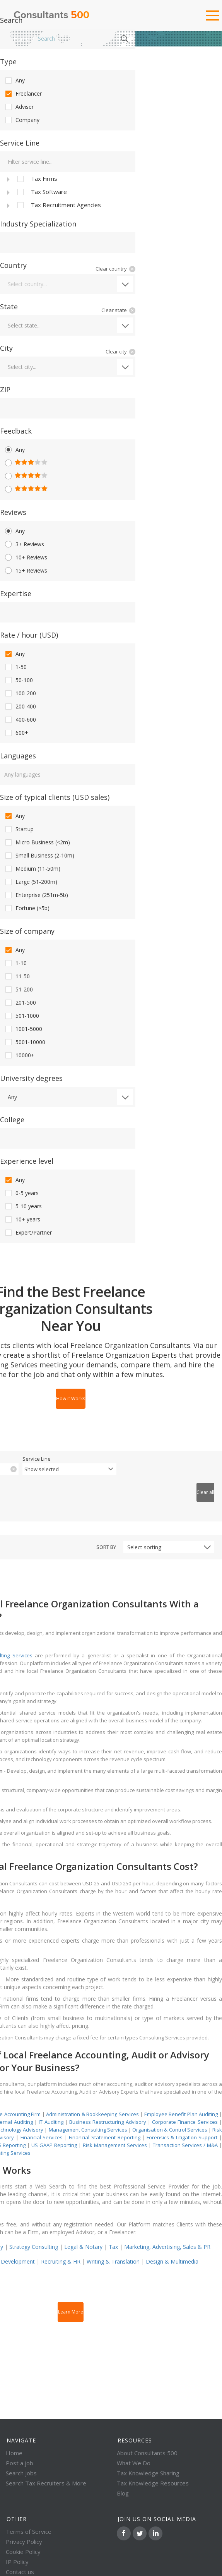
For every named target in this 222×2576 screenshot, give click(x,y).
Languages (18, 755)
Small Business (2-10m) (39, 855)
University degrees (31, 1078)
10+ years (22, 1219)
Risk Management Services (115, 2145)
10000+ (19, 1055)
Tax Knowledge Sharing (148, 2473)
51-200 (18, 989)
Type (8, 61)
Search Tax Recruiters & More (46, 2483)
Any (14, 80)
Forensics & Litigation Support (182, 2137)
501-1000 (21, 1015)
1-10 (15, 963)
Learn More (70, 2311)
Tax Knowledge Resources (153, 2483)
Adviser (19, 106)
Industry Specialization (38, 223)
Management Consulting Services (88, 2129)
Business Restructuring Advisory (107, 2121)
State (9, 306)
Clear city (116, 351)
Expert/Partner (28, 1232)
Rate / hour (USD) (29, 635)
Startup (19, 829)
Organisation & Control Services (169, 2129)
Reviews (13, 512)
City (6, 348)
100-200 (20, 693)
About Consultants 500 (147, 2453)
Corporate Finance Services (185, 2121)
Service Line (19, 142)
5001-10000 (24, 1042)
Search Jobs (21, 2473)
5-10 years (23, 1206)
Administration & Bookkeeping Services (92, 2114)
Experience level (26, 1161)
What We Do (133, 2463)
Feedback (16, 431)
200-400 (20, 706)
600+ (16, 732)
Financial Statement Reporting (104, 2137)
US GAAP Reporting (54, 2145)
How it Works (70, 1398)
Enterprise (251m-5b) (36, 895)
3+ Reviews (24, 544)
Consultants (51, 15)
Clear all (205, 1492)
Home (21, 38)
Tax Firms (36, 179)
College (12, 1119)
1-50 (15, 667)
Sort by (106, 1547)
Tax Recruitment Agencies (58, 205)
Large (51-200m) (30, 882)
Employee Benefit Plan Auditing (181, 2114)
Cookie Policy (23, 2551)
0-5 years (21, 1193)
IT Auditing (51, 2121)
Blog (123, 2493)
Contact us (20, 2572)
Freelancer (23, 93)
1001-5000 (23, 1029)
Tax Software (41, 192)
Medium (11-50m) (32, 868)
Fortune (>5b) (27, 908)
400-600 (20, 719)
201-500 (20, 1002)
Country (13, 265)
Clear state (114, 310)
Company (21, 120)
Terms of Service (28, 2531)
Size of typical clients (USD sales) (54, 797)
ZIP (5, 389)
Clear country (111, 268)
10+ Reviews (25, 557)
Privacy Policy (24, 2541)
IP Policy (17, 2562)
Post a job (19, 2463)
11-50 (17, 976)
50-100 (18, 680)
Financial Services (41, 2137)
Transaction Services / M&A (185, 2145)
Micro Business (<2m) (37, 842)
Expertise (15, 593)
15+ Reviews (25, 570)
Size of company (27, 931)
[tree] (67, 191)
